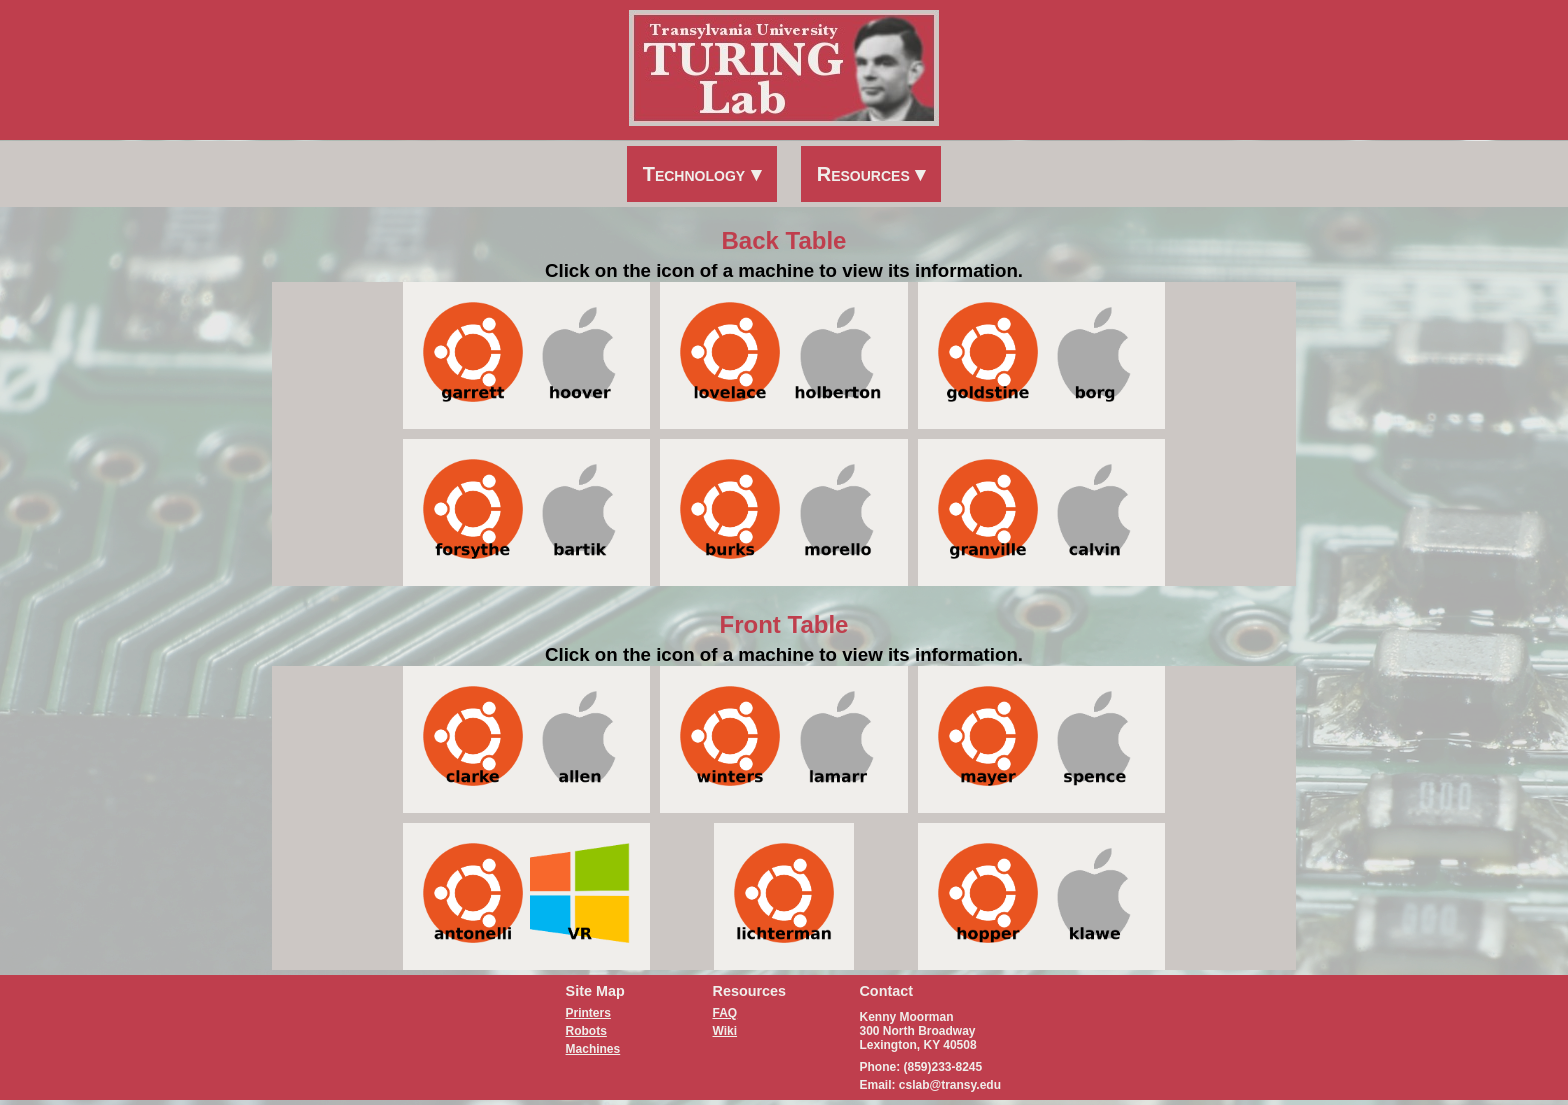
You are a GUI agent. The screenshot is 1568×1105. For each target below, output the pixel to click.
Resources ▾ (871, 174)
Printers (588, 1013)
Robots (586, 1031)
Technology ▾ (702, 174)
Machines (593, 1049)
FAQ (725, 1013)
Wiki (725, 1031)
